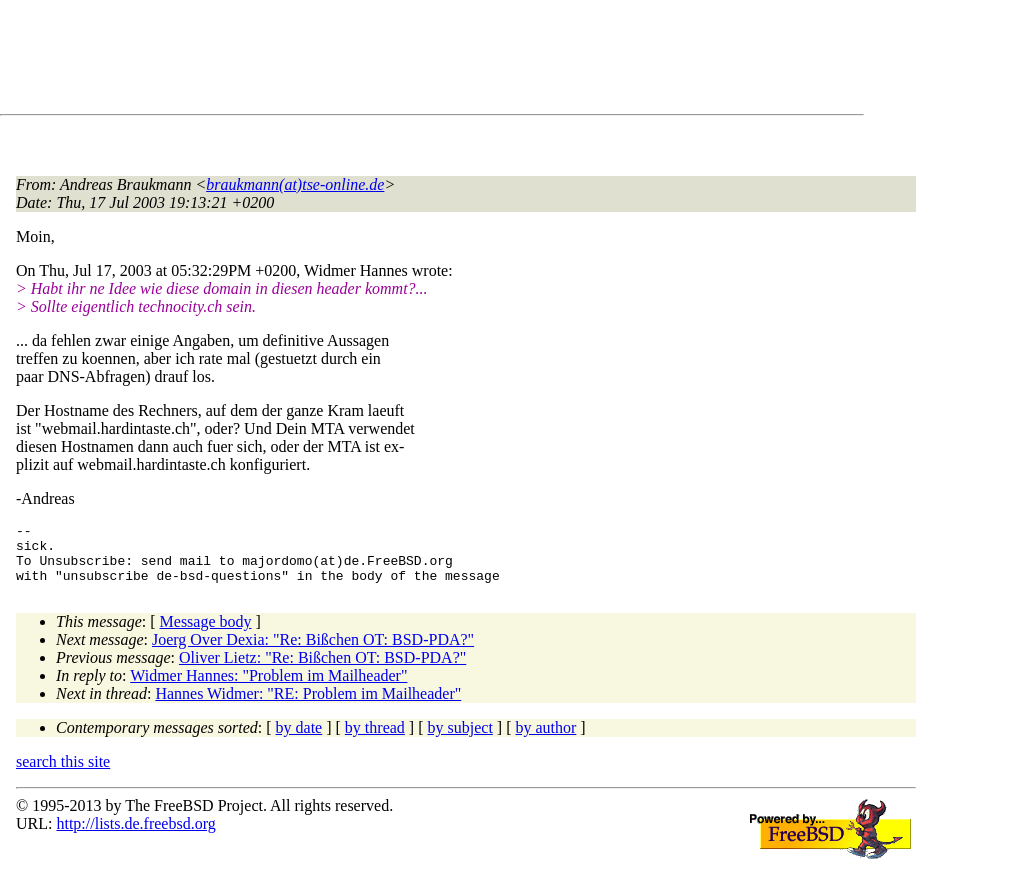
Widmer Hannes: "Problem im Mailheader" (268, 687)
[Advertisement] (380, 61)
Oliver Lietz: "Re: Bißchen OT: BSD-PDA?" (322, 669)
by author (545, 739)
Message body (206, 633)
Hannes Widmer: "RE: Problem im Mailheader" (308, 705)
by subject (460, 739)
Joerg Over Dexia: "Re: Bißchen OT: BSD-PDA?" (313, 651)
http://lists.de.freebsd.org (135, 835)
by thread (375, 739)
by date (299, 739)
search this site (63, 773)
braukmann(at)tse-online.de (295, 184)
